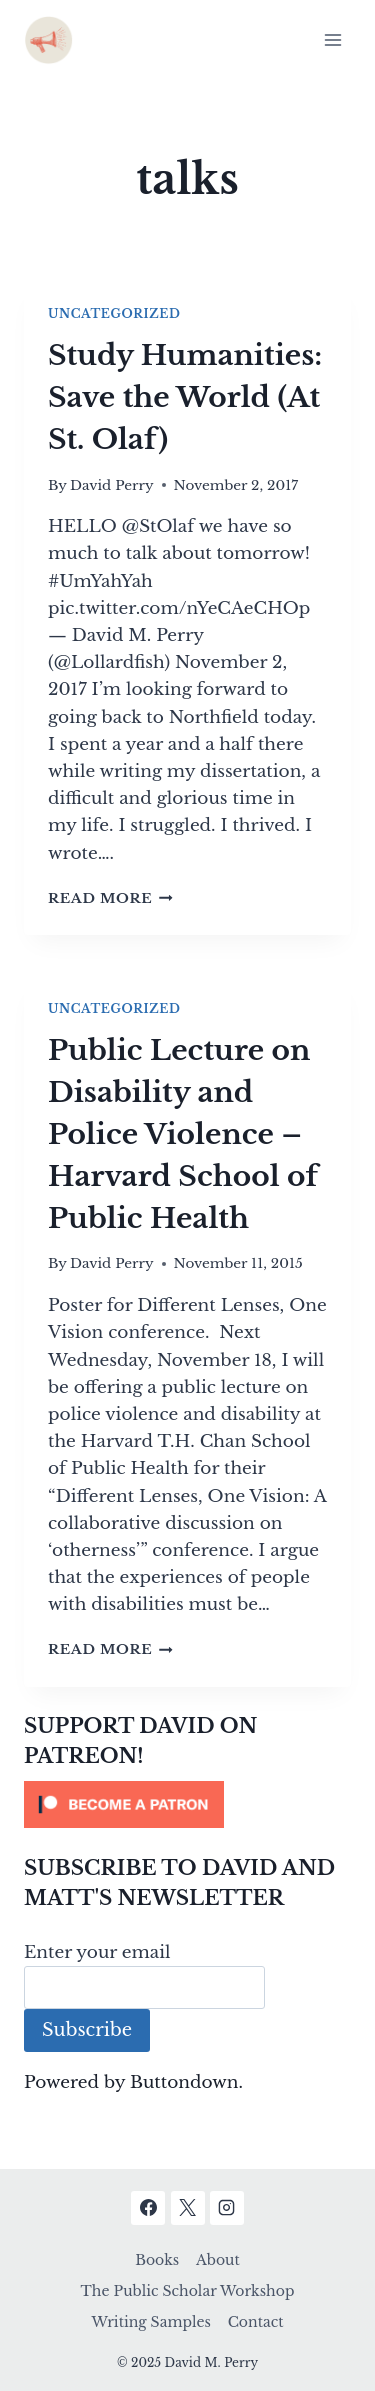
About (218, 2260)
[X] (188, 2208)
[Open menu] (332, 39)
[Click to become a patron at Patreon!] (187, 1804)
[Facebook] (148, 2208)
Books (157, 2260)
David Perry (112, 485)
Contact (256, 2322)
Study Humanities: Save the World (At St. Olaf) (185, 397)
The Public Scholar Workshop (188, 2291)
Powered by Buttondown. (133, 2082)
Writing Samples (150, 2322)
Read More (110, 898)
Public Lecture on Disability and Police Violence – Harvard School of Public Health (183, 1134)
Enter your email (97, 1952)
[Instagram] (227, 2208)
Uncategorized (114, 313)
